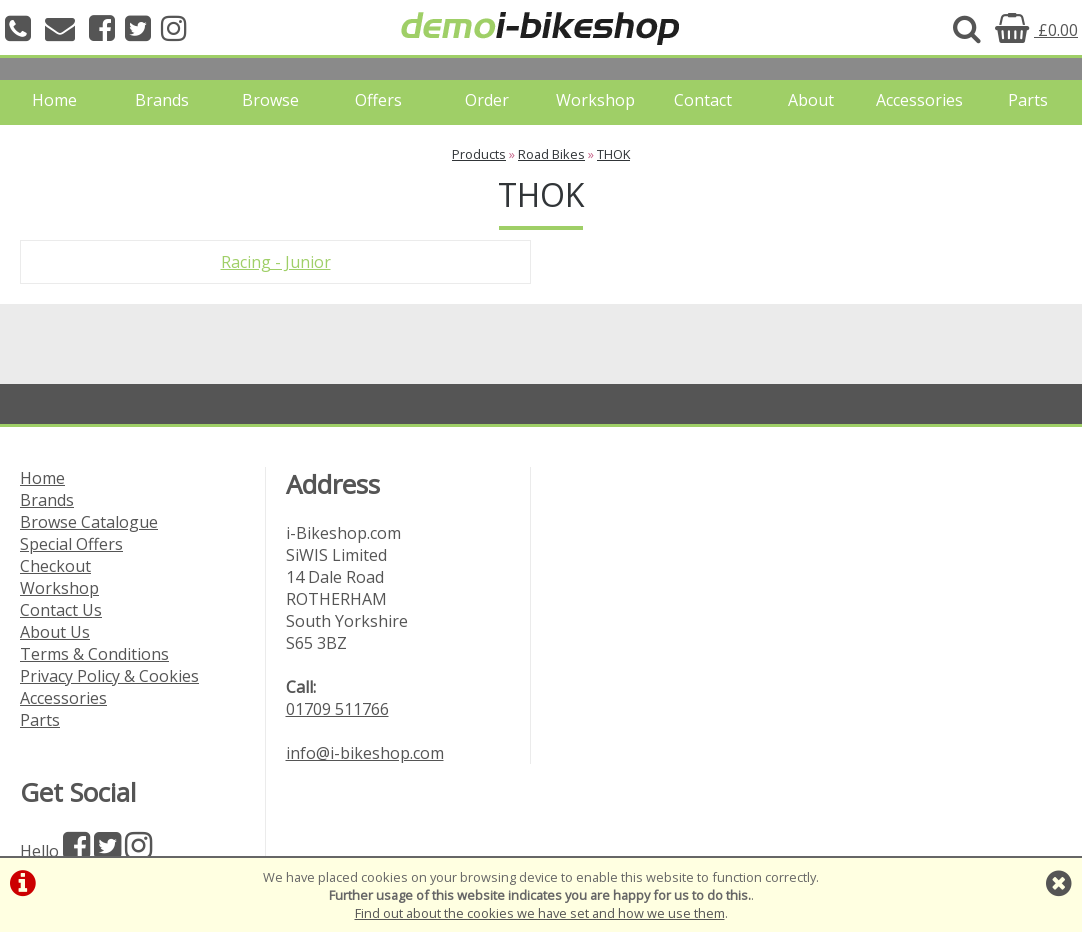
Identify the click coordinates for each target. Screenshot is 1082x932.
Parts (1028, 100)
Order (487, 100)
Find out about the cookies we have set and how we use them (540, 913)
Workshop (595, 100)
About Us (55, 632)
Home (54, 100)
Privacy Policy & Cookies (109, 676)
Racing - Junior (276, 262)
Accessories (919, 100)
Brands (162, 100)
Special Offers (71, 544)
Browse (270, 100)
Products (479, 154)
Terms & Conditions (94, 654)
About (811, 100)
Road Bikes (551, 154)
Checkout (55, 566)
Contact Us (61, 610)
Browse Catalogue (89, 522)
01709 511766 (337, 709)
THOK (613, 154)
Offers (378, 100)
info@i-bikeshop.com (365, 753)
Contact (703, 100)
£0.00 (1036, 30)
